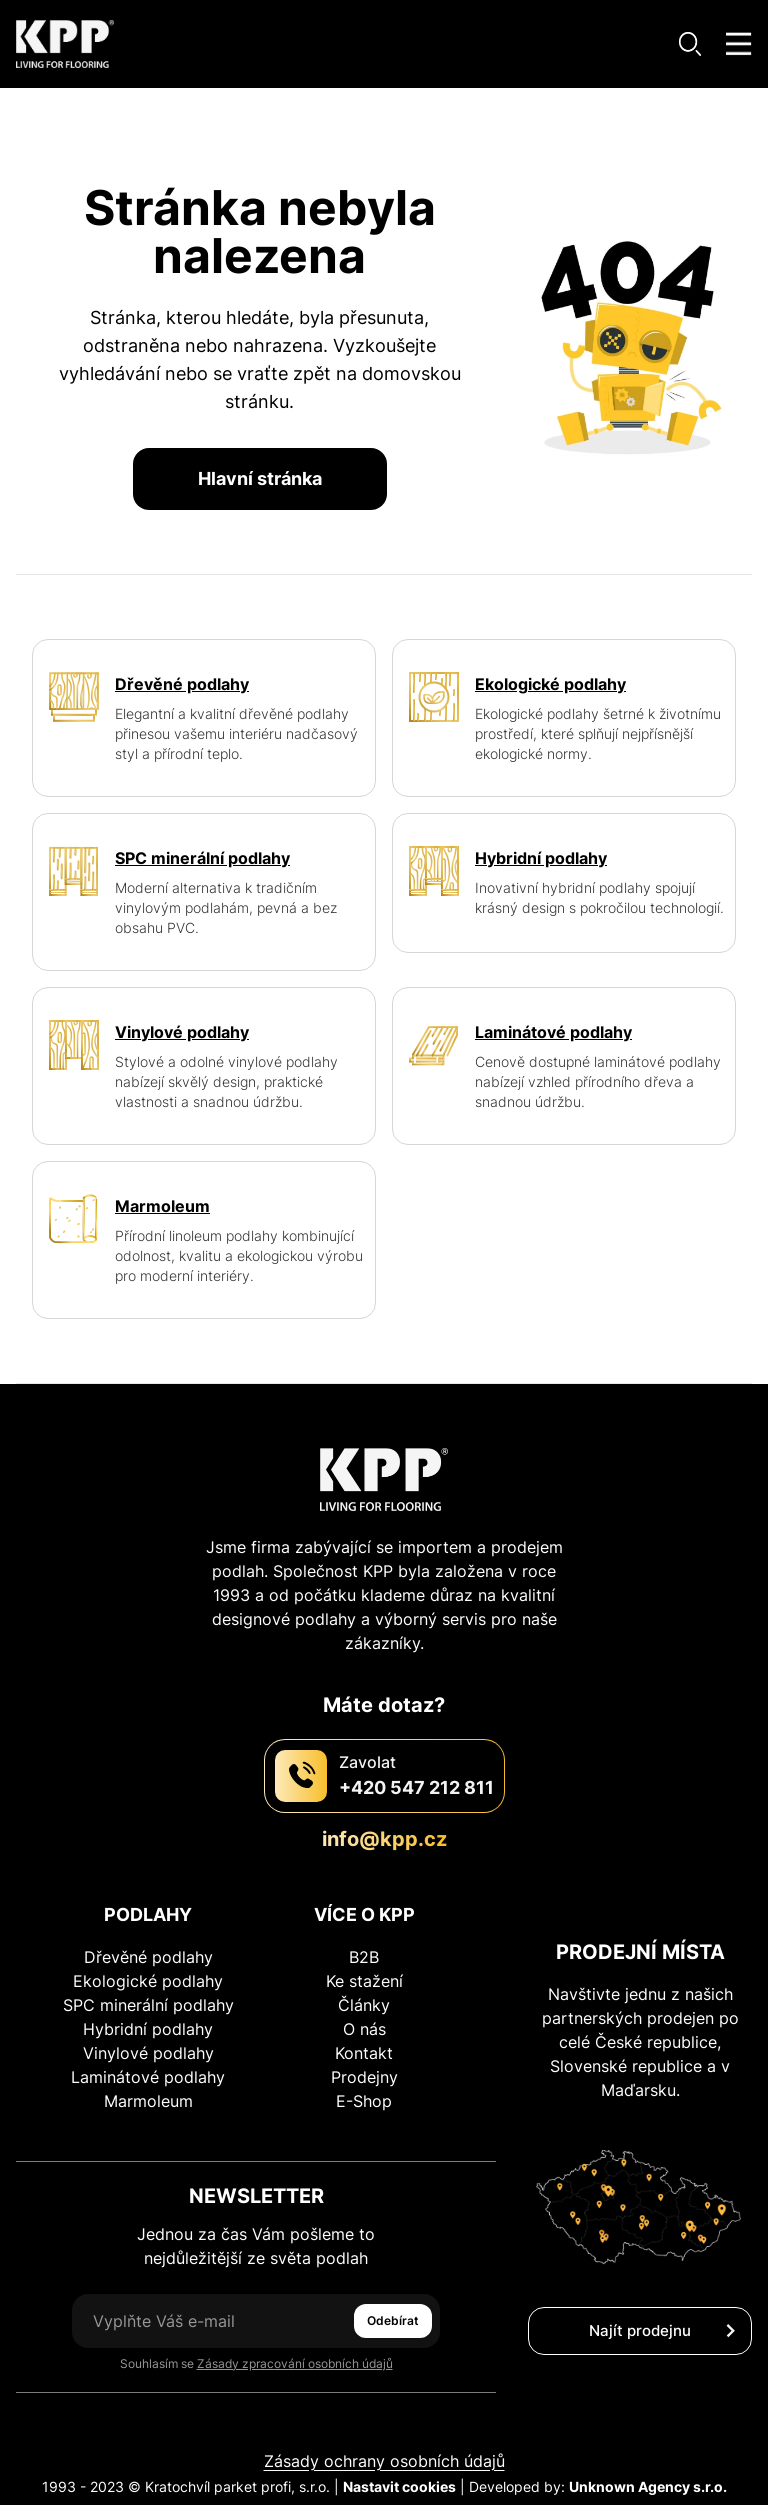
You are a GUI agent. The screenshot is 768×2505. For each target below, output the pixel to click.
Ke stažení (364, 1981)
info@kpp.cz (384, 1839)
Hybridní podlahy (148, 2029)
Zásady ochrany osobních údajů (384, 2461)
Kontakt (364, 2053)
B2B (364, 1957)
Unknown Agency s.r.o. (648, 2486)
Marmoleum (148, 2101)
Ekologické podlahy (148, 1981)
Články (364, 2005)
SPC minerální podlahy (148, 2005)
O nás (364, 2029)
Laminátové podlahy (148, 2077)
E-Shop (364, 2101)
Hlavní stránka (260, 478)
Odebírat (393, 2320)
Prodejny (364, 2077)
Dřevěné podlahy (148, 1957)
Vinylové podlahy (148, 2053)
